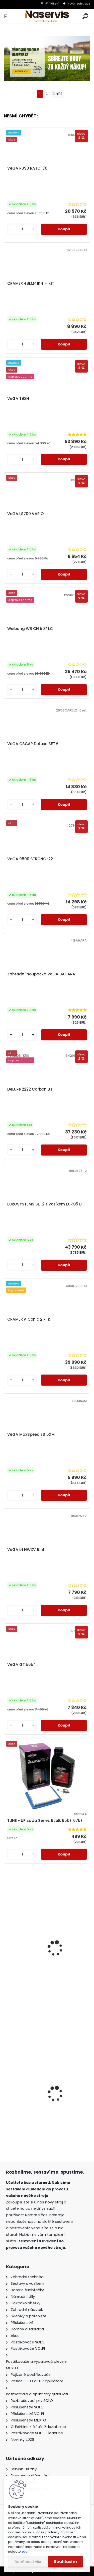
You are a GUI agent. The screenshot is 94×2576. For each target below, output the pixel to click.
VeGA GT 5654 (21, 1664)
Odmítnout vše (27, 2561)
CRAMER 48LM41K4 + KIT (30, 283)
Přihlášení (52, 4)
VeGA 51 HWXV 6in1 (25, 1549)
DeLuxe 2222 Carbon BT (29, 1089)
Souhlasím (65, 2561)
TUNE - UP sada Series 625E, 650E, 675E (44, 1820)
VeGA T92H (18, 398)
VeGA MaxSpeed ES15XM (31, 1434)
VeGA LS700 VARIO (25, 513)
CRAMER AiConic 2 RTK (28, 1319)
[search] (85, 16)
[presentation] (7, 2090)
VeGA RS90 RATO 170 (27, 168)
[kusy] (22, 2139)
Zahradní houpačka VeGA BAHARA (41, 974)
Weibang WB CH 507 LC (30, 628)
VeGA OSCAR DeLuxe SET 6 (33, 743)
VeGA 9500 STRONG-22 (30, 859)
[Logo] (46, 16)
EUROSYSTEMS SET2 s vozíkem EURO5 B (44, 1204)
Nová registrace (78, 4)
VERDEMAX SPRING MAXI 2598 (35, 2105)
